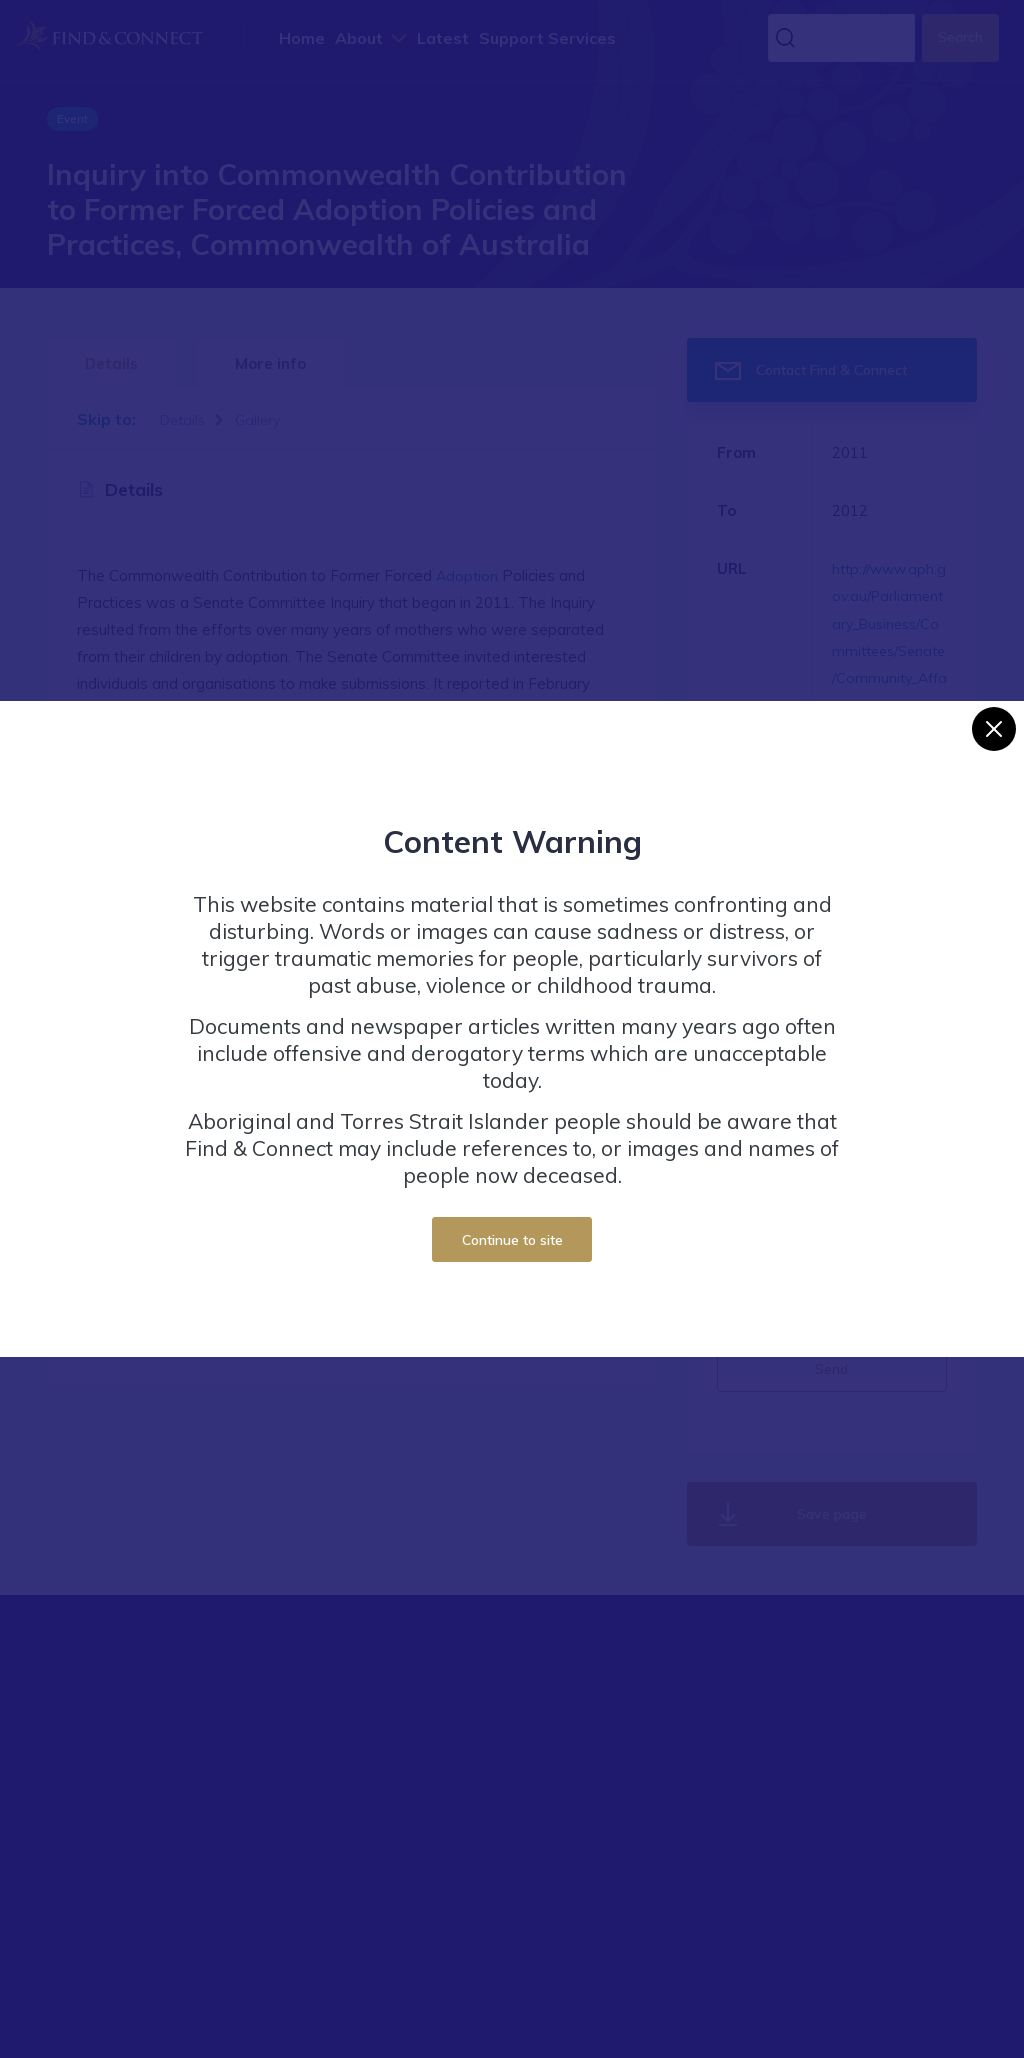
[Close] (994, 729)
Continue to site (512, 1239)
